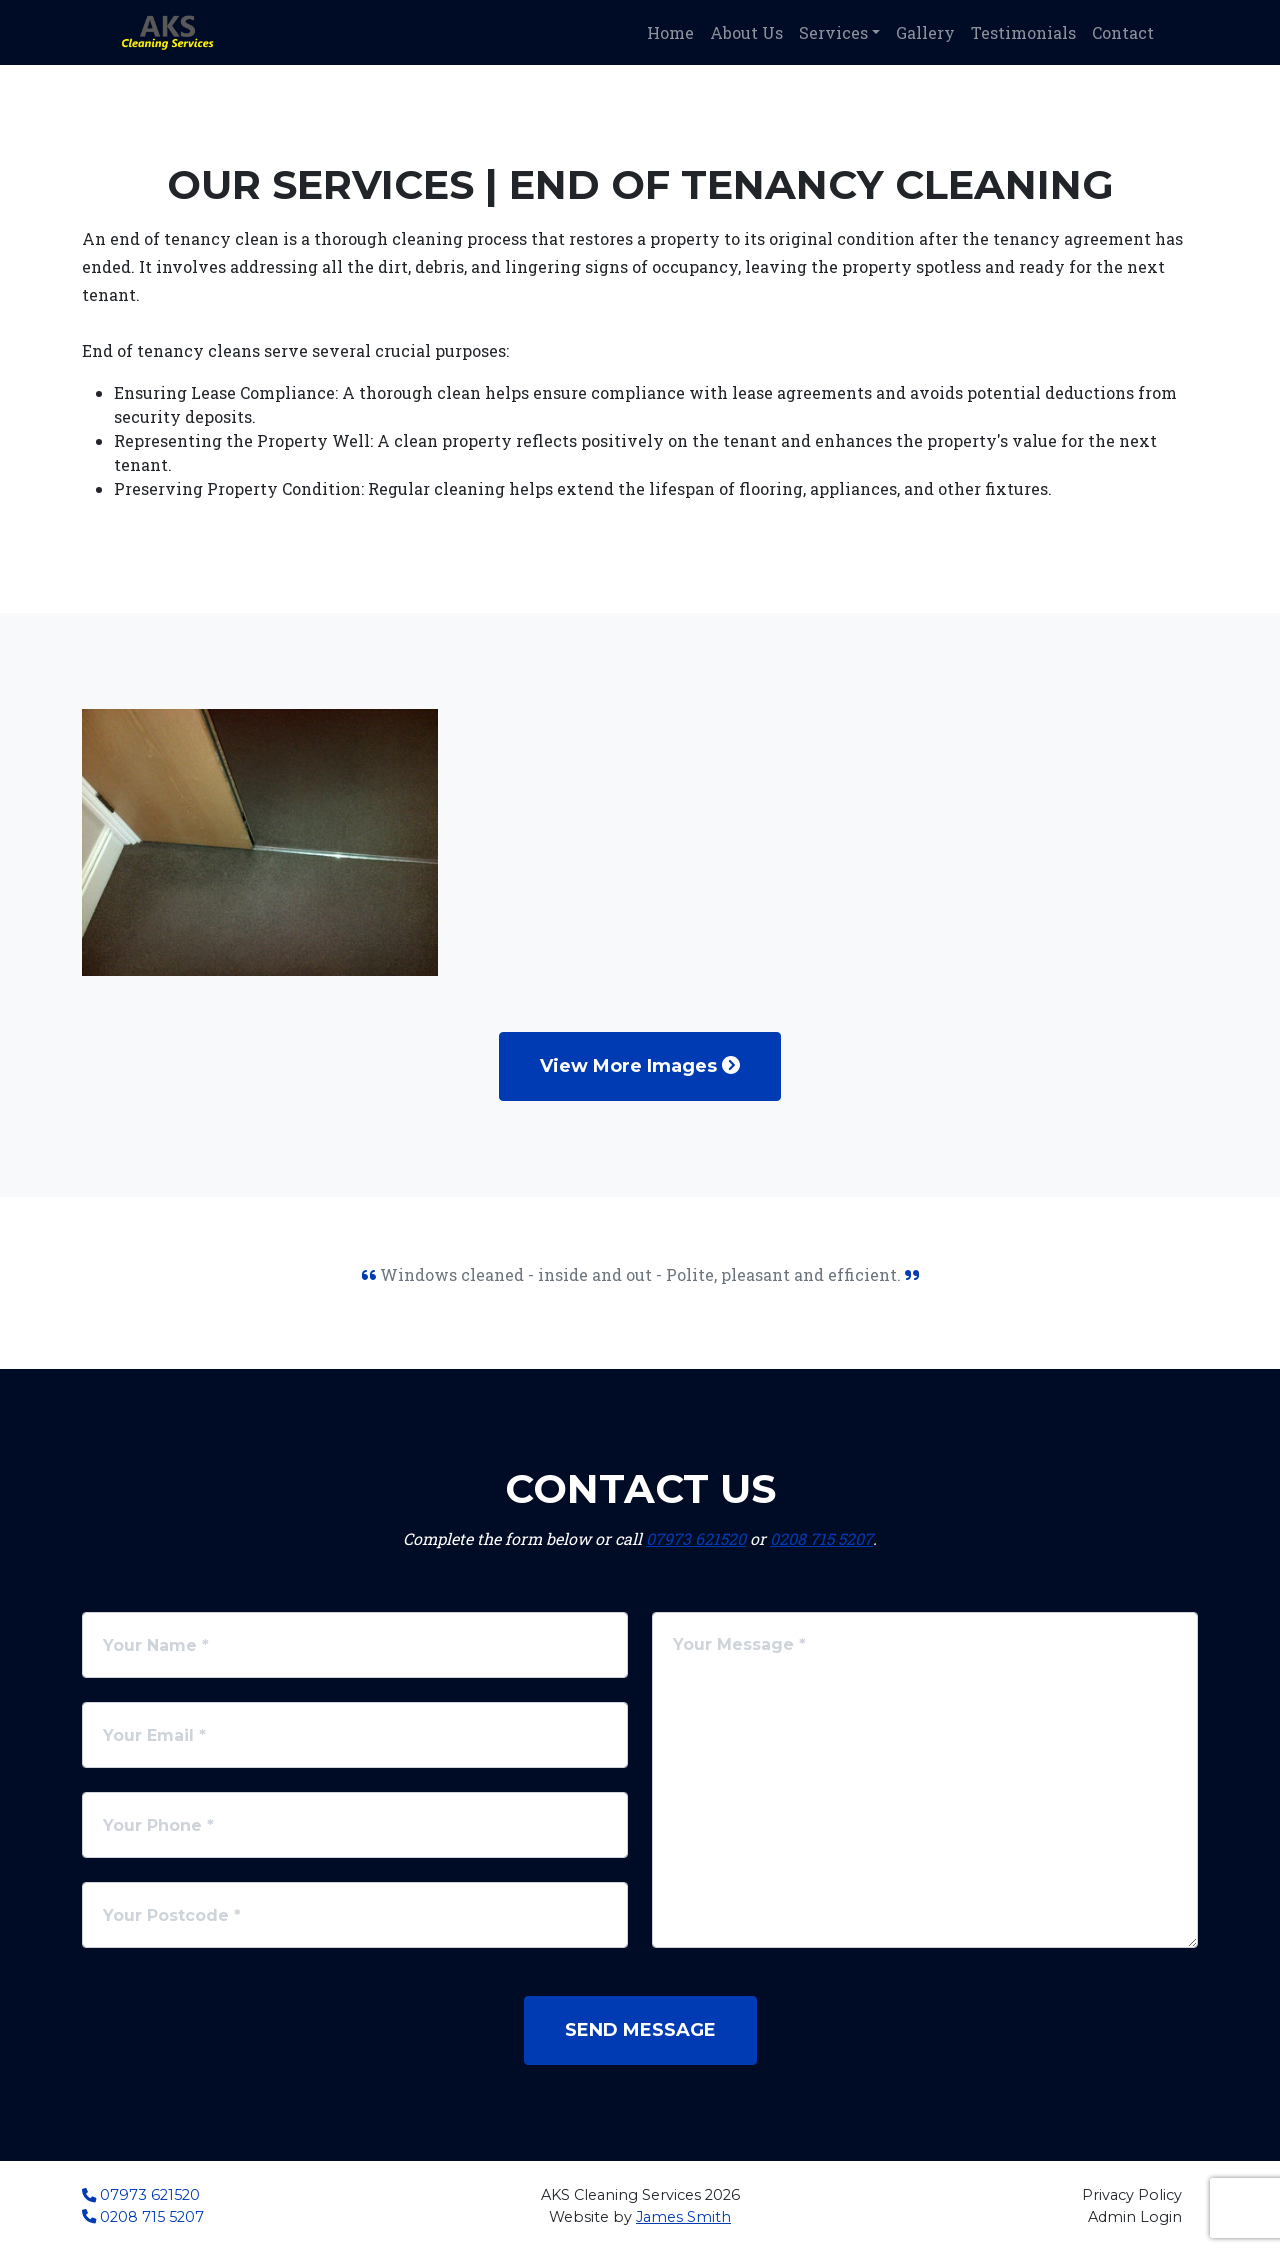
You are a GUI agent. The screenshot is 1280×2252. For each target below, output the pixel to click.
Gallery (925, 32)
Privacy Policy (1132, 2195)
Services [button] (833, 32)
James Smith (683, 2217)
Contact (1123, 32)
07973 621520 (696, 1538)
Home (670, 32)
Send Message (640, 2030)
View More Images (640, 1066)
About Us (746, 32)
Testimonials (1023, 32)
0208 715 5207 (821, 1538)
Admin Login (1135, 2217)
